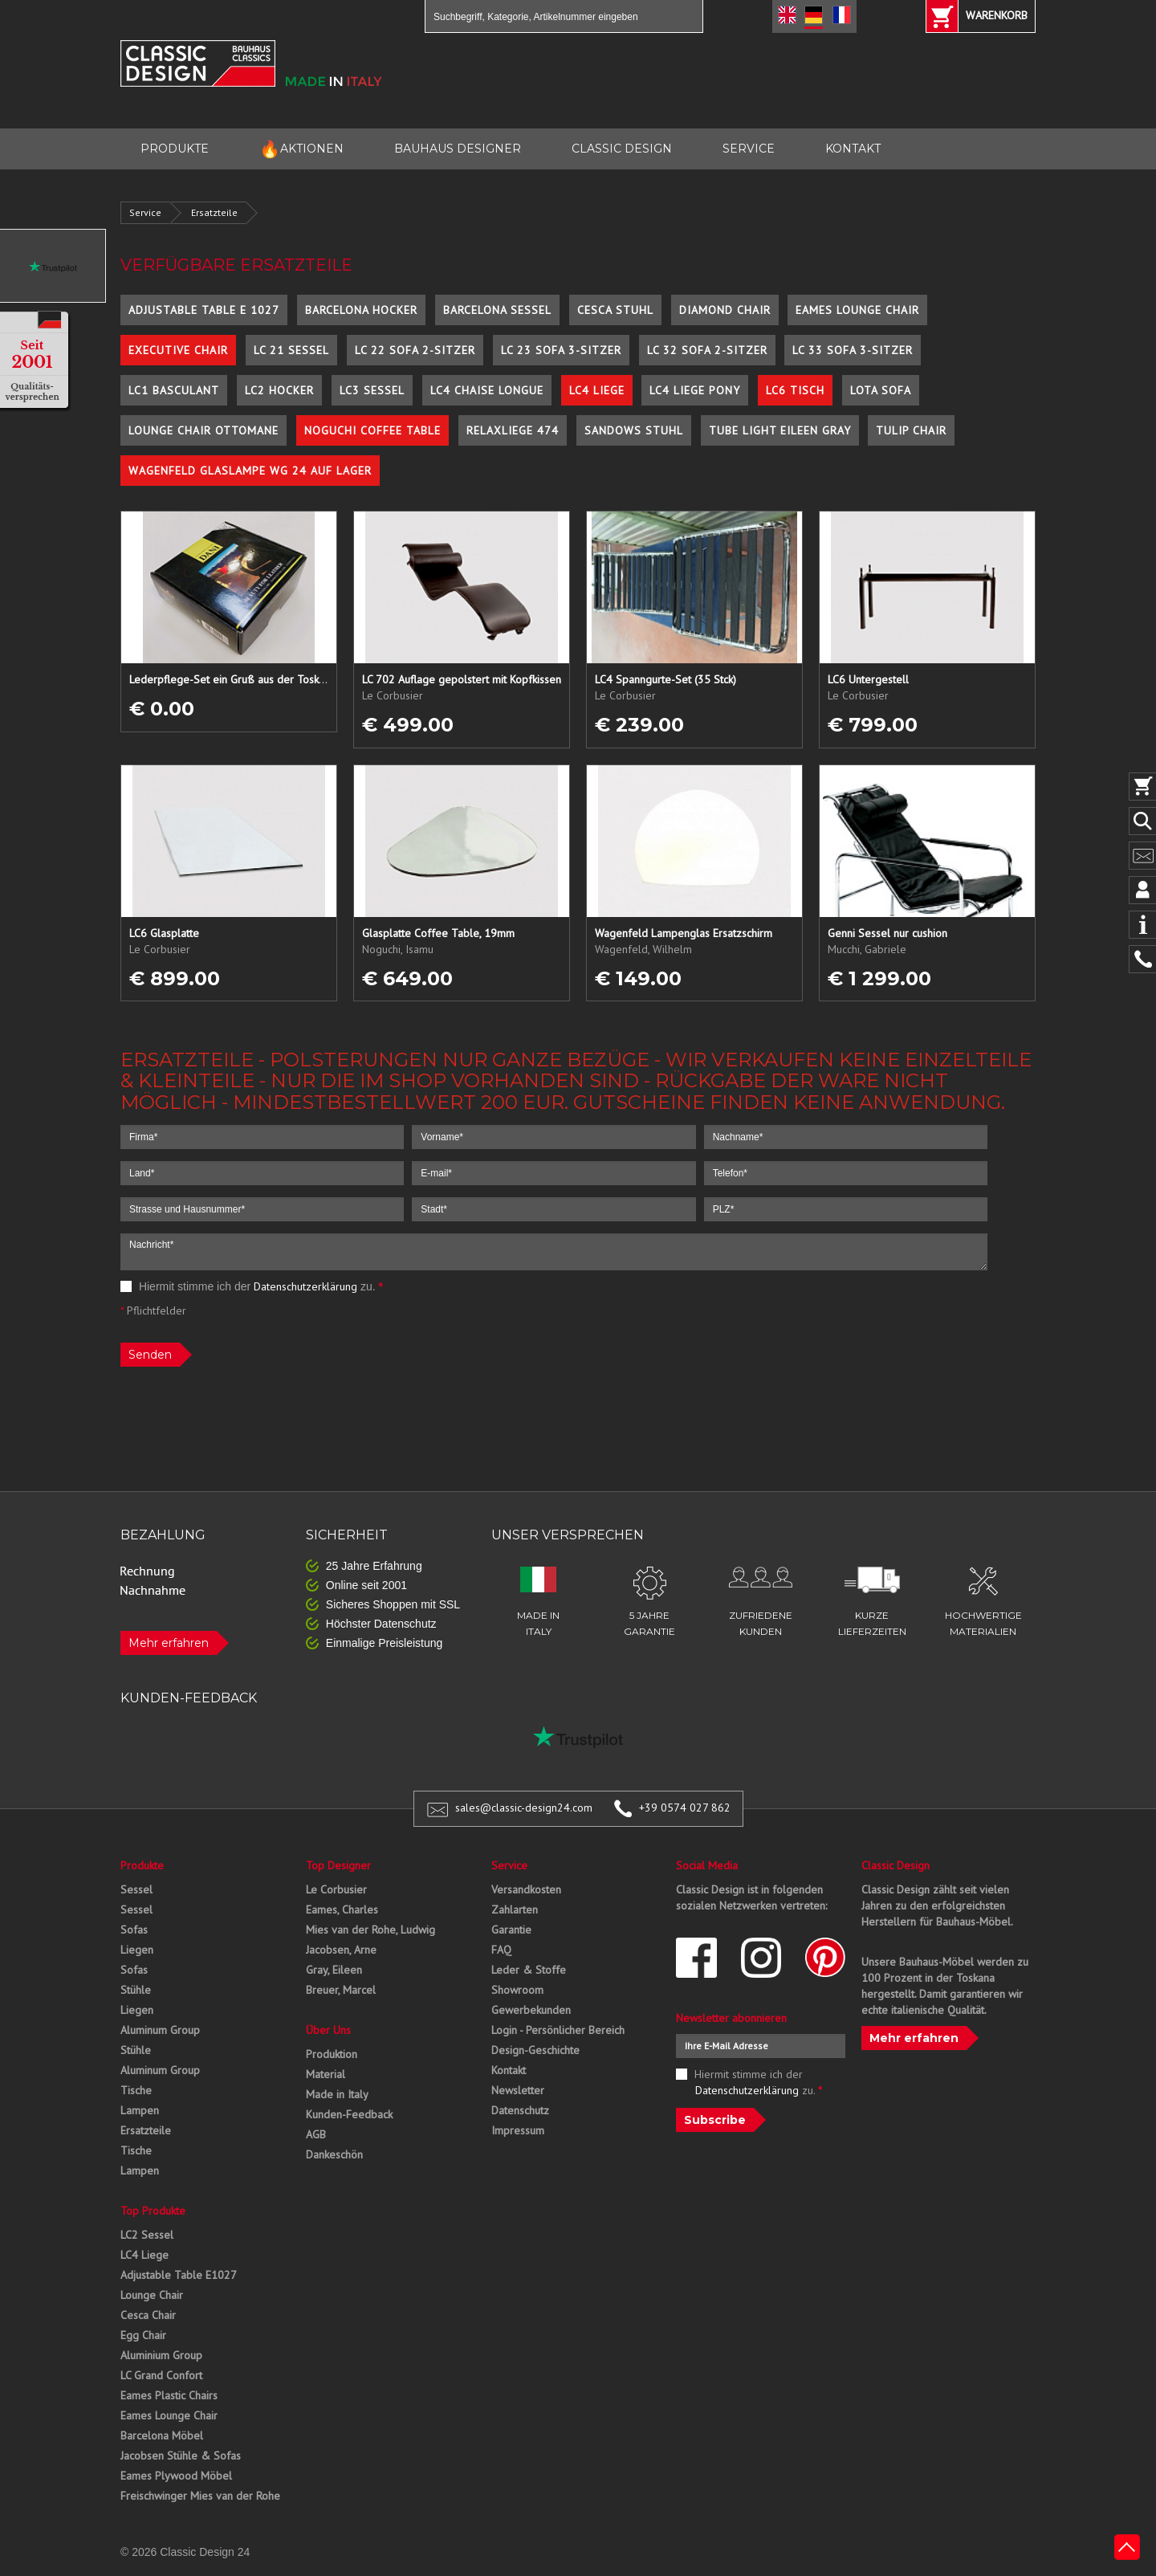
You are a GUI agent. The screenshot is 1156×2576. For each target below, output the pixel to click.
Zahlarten (514, 1909)
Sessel (136, 1889)
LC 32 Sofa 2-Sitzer (707, 350)
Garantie (511, 1929)
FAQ (501, 1949)
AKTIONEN (301, 149)
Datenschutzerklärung (305, 1286)
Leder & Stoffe (528, 1970)
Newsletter (517, 2090)
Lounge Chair (151, 2295)
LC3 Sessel (372, 390)
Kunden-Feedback (349, 2114)
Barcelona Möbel (161, 2435)
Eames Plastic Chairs (169, 2395)
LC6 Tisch (795, 390)
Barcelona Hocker (361, 310)
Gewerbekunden (531, 2010)
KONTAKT (853, 148)
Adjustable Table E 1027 (203, 310)
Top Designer (338, 1865)
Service (145, 212)
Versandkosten (526, 1889)
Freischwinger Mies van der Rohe (200, 2495)
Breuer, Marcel (341, 1990)
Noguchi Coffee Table (372, 430)
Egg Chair (143, 2335)
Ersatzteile (214, 212)
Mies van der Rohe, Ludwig (370, 1929)
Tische (136, 2090)
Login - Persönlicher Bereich (558, 2030)
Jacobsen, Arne (341, 1949)
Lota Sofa (880, 390)
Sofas (134, 1929)
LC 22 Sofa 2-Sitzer (415, 350)
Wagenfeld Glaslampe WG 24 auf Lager (250, 470)
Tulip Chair (911, 430)
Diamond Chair (725, 310)
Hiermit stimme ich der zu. (251, 1286)
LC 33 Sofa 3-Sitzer (852, 350)
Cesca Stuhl (615, 310)
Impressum (517, 2130)
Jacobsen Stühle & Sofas (180, 2455)
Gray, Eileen (334, 1970)
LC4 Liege (597, 390)
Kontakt (508, 2070)
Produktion (331, 2054)
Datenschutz (520, 2110)
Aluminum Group (160, 2030)
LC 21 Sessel (291, 350)
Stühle (135, 1990)
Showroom (517, 1990)
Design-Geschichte (535, 2050)
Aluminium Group (161, 2355)
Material (325, 2074)
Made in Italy (337, 2094)
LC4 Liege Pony (694, 390)
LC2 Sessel (146, 2235)
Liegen (136, 1949)
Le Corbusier (336, 1889)
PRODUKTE (174, 148)
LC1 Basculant (173, 390)
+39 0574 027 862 (685, 1807)
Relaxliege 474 (512, 430)
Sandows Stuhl (633, 430)
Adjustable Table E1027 (178, 2275)
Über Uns (328, 2030)
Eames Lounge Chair (857, 310)
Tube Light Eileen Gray (780, 430)
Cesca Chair (148, 2315)
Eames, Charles (342, 1909)
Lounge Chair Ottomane (203, 430)
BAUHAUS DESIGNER (457, 148)
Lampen (139, 2110)
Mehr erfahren (168, 1643)
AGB (316, 2134)
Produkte (142, 1865)
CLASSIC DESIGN (622, 148)
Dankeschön (334, 2154)
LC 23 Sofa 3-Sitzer (561, 350)
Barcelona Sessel (497, 310)
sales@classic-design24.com (523, 1807)
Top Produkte (152, 2210)
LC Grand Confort (161, 2375)
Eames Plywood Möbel (176, 2475)
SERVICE (748, 148)
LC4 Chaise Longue (486, 390)
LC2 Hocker (279, 390)
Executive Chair (178, 350)
